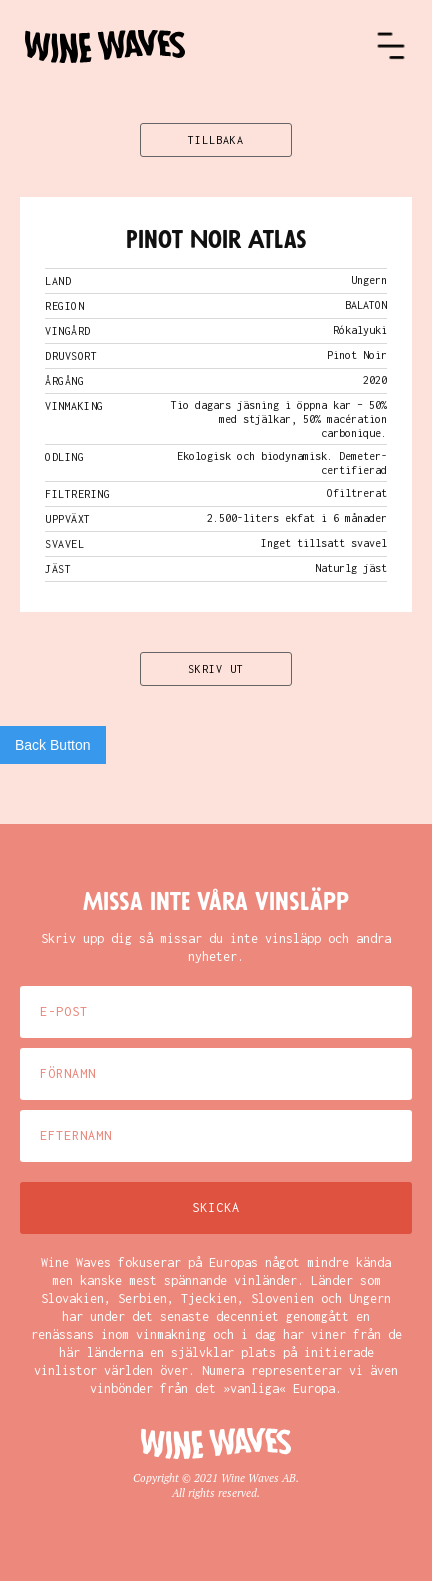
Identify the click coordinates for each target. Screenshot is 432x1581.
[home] (200, 46)
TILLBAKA (216, 140)
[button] (391, 46)
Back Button (53, 745)
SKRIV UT (216, 669)
